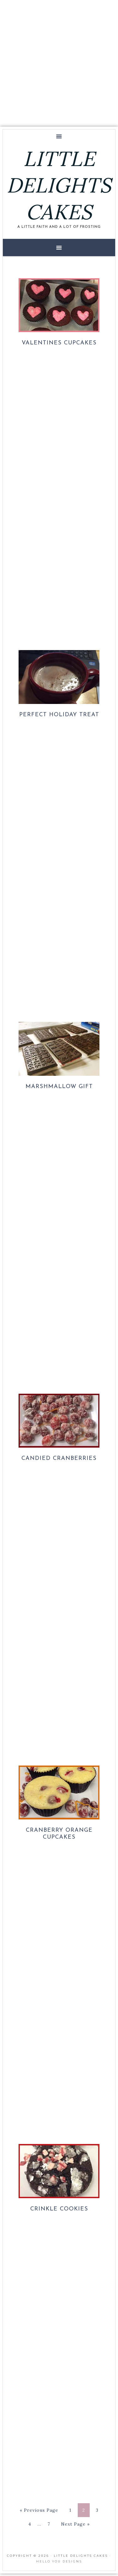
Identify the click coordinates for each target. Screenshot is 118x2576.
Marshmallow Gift (59, 1087)
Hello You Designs (59, 2561)
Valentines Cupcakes (59, 343)
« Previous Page (39, 2510)
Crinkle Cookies (59, 2209)
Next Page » (75, 2524)
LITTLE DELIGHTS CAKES (59, 185)
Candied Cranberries (59, 1458)
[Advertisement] (59, 62)
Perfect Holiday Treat (59, 715)
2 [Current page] (83, 2510)
